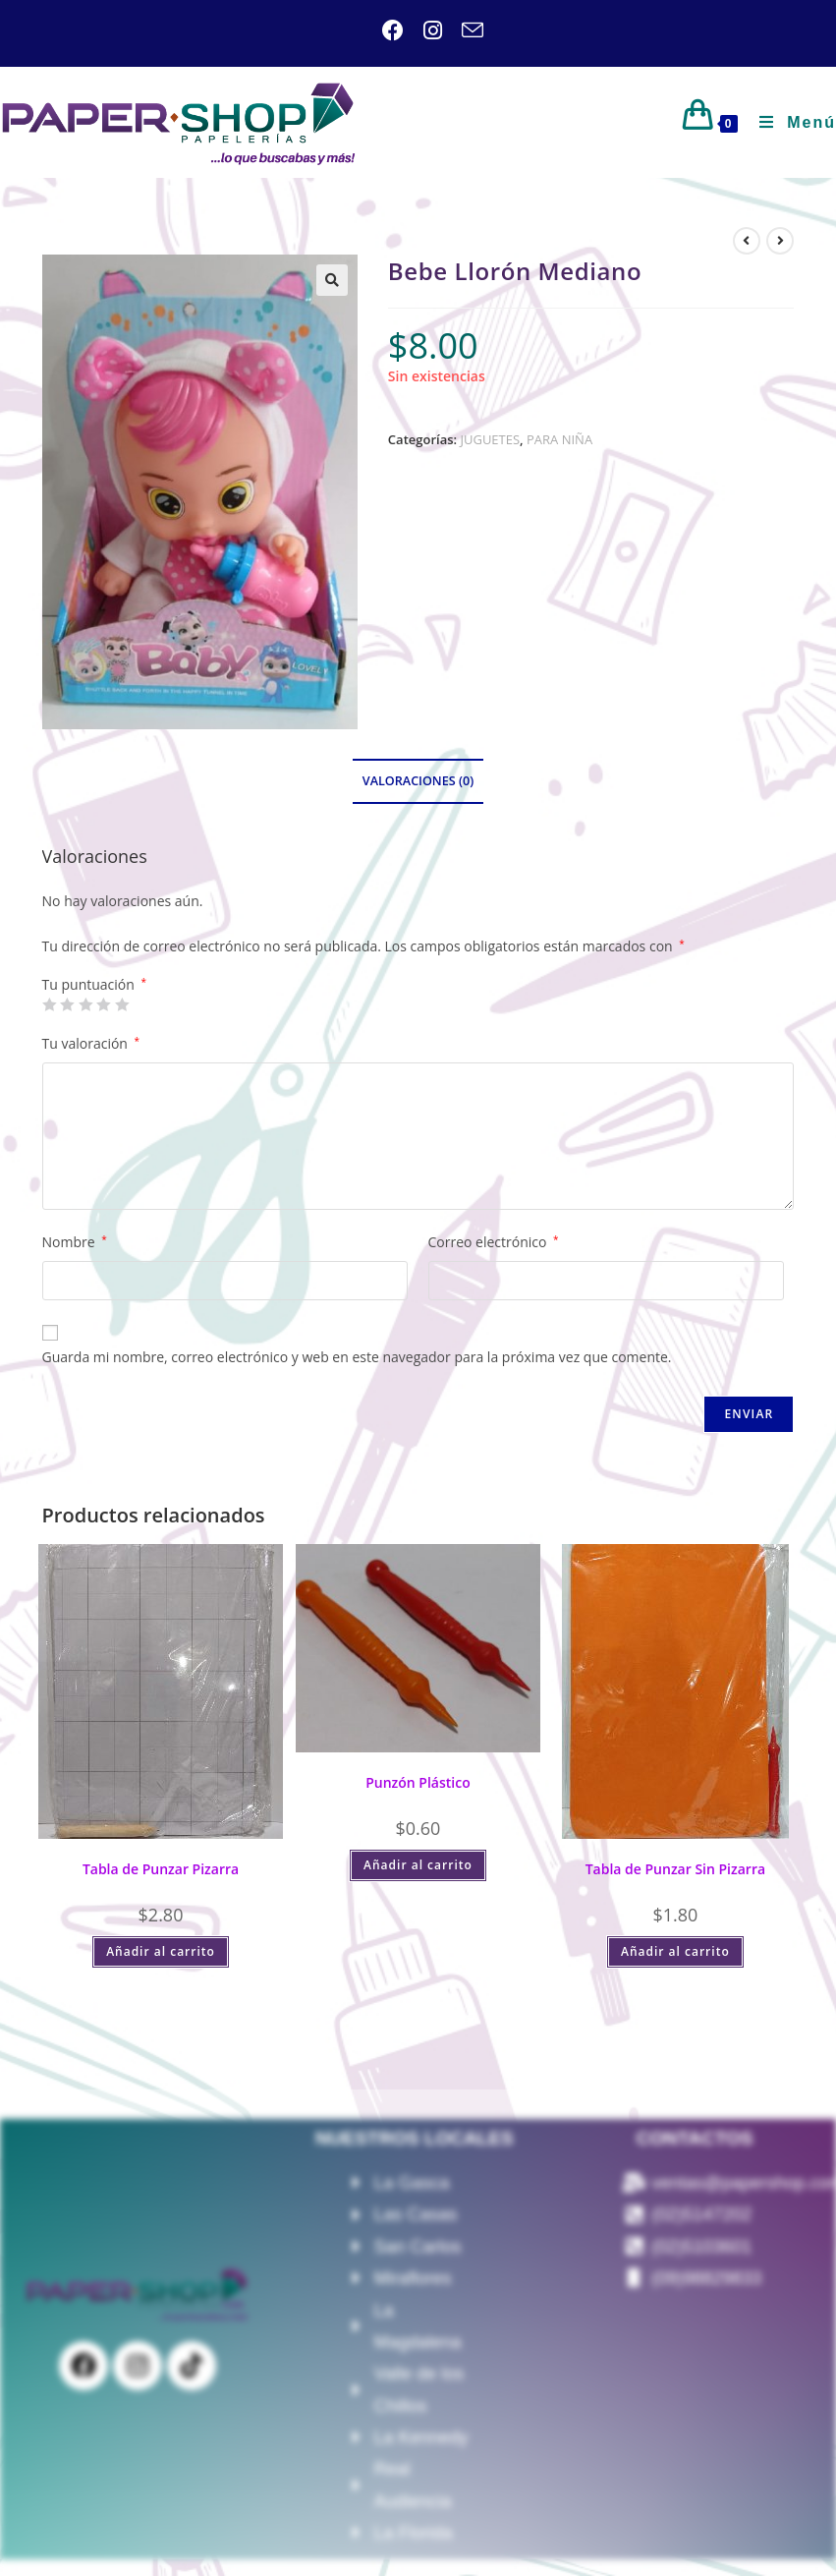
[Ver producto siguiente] (780, 241)
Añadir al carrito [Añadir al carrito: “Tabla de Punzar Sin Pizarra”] (675, 1951)
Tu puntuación (94, 985)
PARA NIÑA (559, 439)
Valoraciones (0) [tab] (418, 781)
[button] (332, 280)
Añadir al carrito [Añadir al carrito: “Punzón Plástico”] (418, 1865)
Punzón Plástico (418, 1782)
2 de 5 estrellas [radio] (67, 1004)
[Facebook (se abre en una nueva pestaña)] (393, 30)
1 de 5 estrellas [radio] (49, 1004)
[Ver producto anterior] (746, 241)
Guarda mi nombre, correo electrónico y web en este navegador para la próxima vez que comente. (357, 1356)
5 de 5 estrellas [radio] (122, 1004)
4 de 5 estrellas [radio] (103, 1004)
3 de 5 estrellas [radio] (85, 1004)
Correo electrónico (493, 1241)
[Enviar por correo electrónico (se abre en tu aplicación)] (462, 30)
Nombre (74, 1241)
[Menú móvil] (790, 122)
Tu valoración (91, 1043)
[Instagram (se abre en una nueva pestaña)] (423, 30)
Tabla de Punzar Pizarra (161, 1869)
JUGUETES (490, 439)
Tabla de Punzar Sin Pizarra (675, 1869)
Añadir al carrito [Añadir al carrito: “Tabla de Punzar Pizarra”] (160, 1951)
